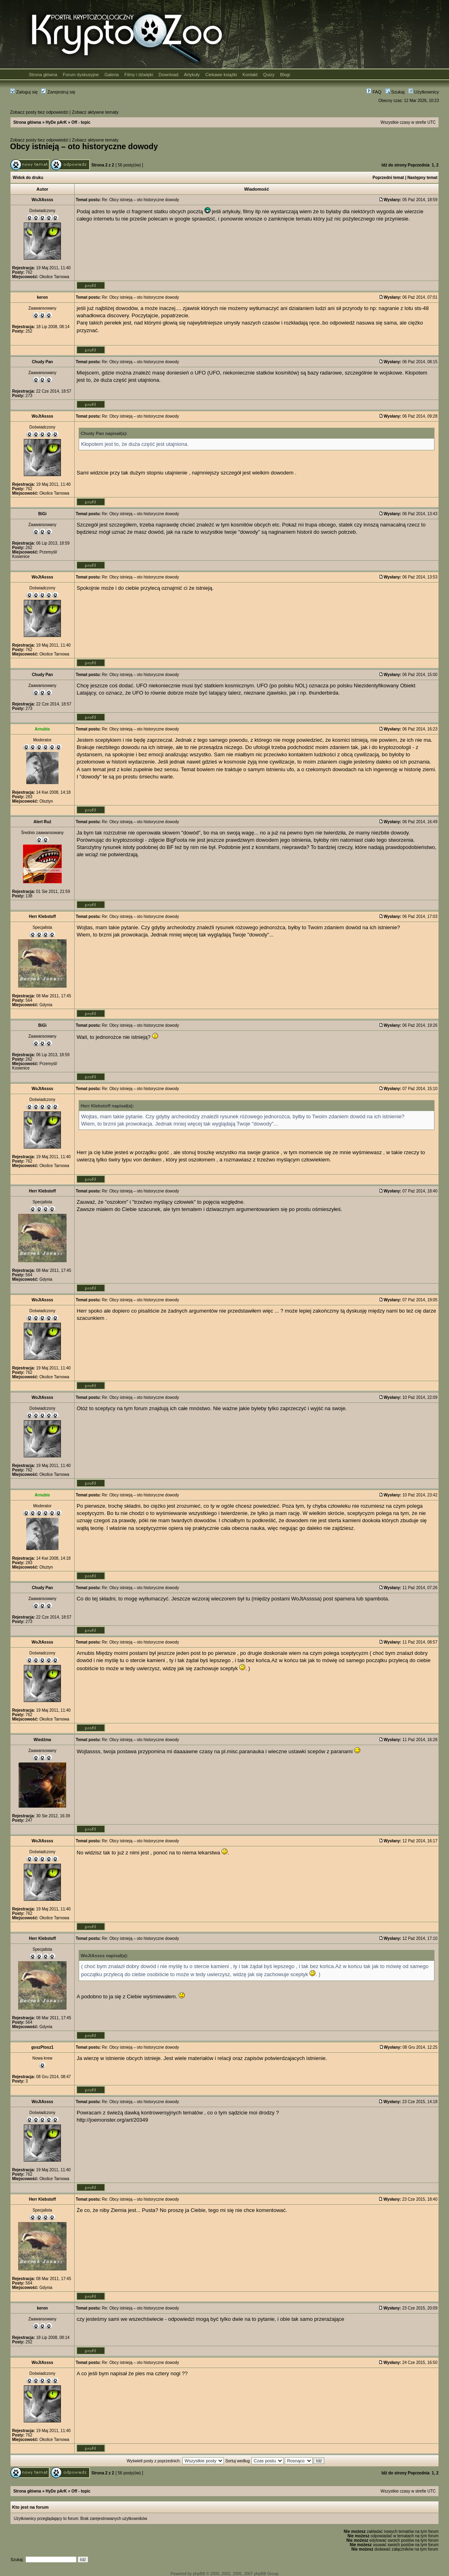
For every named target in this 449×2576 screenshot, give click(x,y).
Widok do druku (28, 177)
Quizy (268, 74)
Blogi (285, 74)
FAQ (373, 91)
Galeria (111, 74)
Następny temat (422, 177)
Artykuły (192, 74)
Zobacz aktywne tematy (95, 112)
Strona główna (43, 74)
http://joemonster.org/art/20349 (112, 2120)
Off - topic (80, 122)
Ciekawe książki (221, 74)
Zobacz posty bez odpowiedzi (39, 112)
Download (168, 74)
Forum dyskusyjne (81, 74)
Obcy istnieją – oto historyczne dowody (84, 146)
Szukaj (395, 91)
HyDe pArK (56, 122)
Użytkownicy (423, 91)
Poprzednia (419, 165)
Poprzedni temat (388, 177)
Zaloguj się (24, 91)
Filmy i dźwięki (138, 74)
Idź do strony (394, 165)
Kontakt (249, 74)
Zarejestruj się (58, 91)
